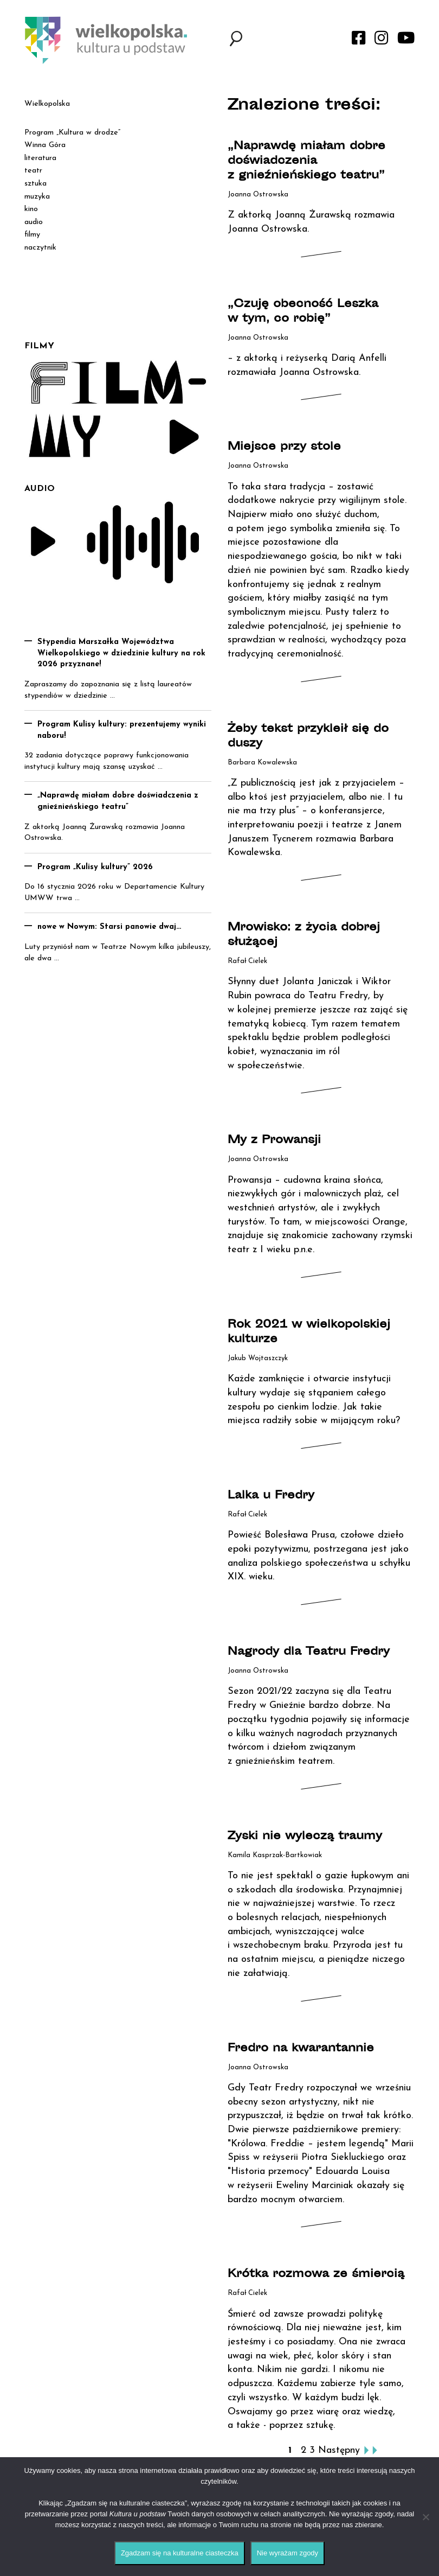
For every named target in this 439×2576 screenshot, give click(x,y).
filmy (32, 235)
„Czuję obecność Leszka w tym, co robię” (303, 312)
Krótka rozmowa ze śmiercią (316, 2274)
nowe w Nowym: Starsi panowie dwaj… (109, 927)
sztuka (35, 184)
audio (33, 222)
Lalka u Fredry (271, 1496)
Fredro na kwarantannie (301, 2049)
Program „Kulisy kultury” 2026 (95, 867)
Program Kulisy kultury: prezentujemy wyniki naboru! (121, 730)
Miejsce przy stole (284, 447)
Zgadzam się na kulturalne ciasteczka (179, 2553)
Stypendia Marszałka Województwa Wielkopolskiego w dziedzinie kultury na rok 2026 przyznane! (121, 653)
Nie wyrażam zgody (287, 2553)
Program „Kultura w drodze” (72, 133)
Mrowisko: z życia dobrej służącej (304, 935)
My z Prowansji (274, 1140)
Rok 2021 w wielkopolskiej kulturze (309, 1332)
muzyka (37, 197)
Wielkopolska (47, 104)
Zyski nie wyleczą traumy (305, 1836)
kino (31, 209)
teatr (33, 171)
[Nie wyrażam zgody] (425, 2516)
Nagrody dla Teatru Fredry (309, 1652)
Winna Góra (45, 145)
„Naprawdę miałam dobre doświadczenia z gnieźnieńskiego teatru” (306, 161)
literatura (40, 158)
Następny (339, 2450)
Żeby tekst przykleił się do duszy (308, 737)
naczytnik (40, 248)
